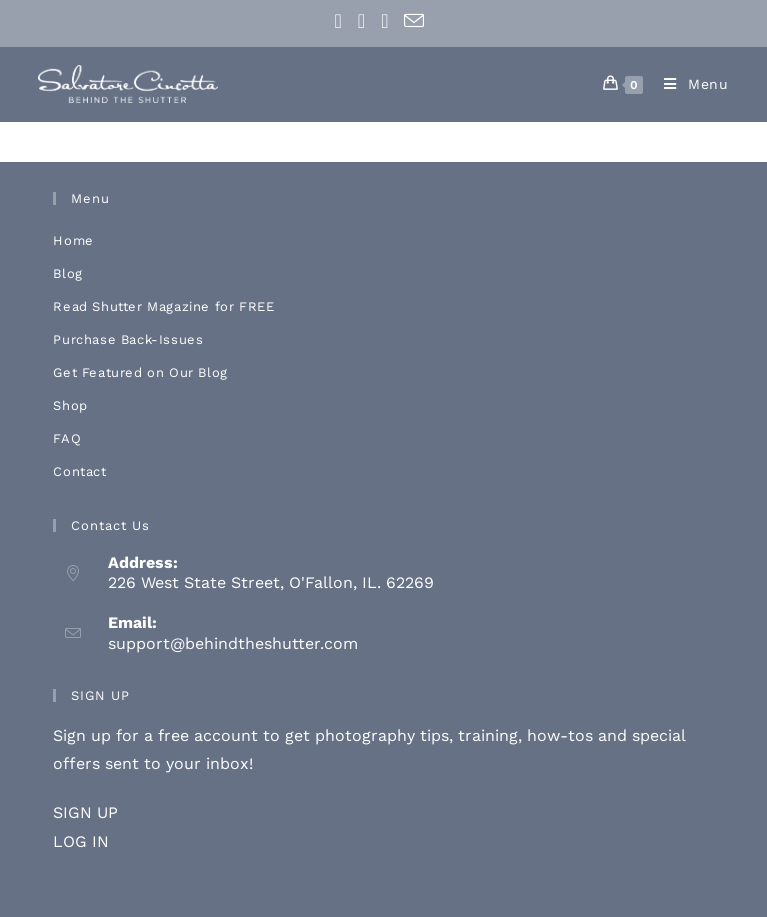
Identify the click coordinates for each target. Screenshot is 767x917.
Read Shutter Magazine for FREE (163, 306)
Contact (79, 471)
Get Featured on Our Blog (140, 372)
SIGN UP (85, 812)
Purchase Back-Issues (128, 339)
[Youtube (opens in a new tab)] (384, 21)
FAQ (67, 438)
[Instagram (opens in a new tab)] (361, 21)
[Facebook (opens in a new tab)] (342, 21)
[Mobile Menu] (689, 84)
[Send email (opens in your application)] (414, 20)
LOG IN (81, 841)
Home (73, 240)
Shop (70, 405)
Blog (67, 273)
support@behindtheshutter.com (233, 643)
